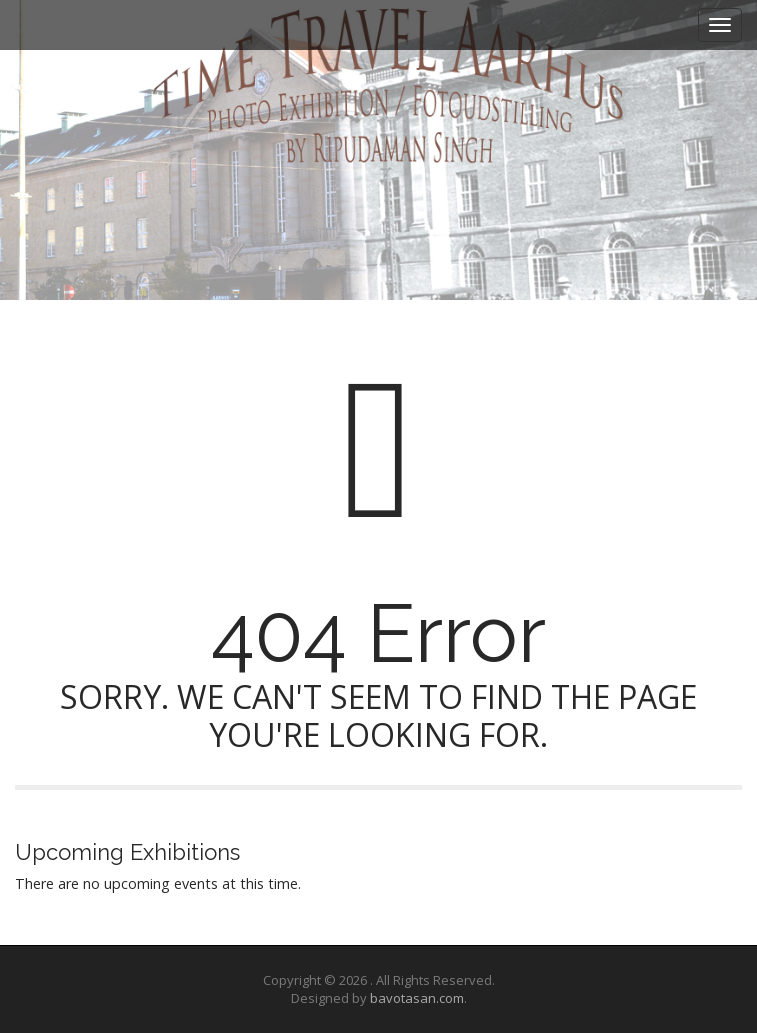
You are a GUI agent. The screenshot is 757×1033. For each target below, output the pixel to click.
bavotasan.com (417, 998)
